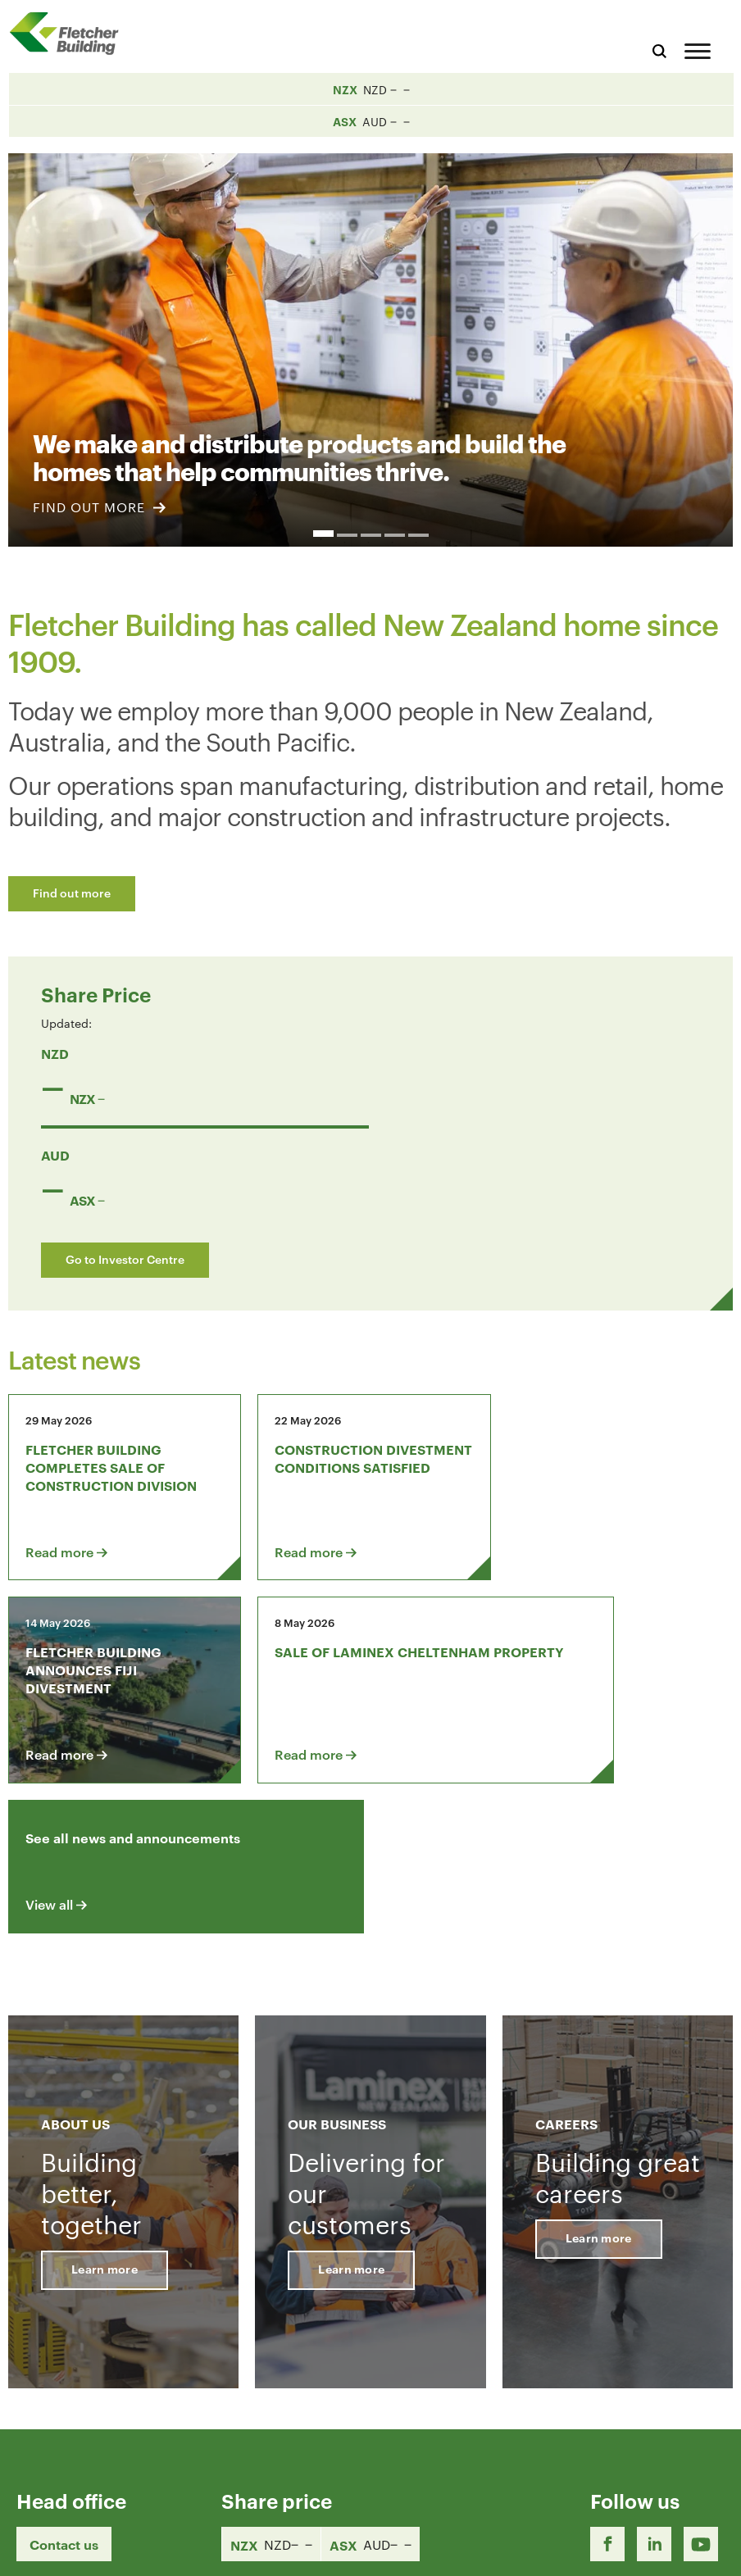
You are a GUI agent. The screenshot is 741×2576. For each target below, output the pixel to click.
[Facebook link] (607, 2357)
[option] (370, 340)
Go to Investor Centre (125, 1258)
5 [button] (418, 535)
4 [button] (394, 535)
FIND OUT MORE (99, 507)
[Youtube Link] (701, 2357)
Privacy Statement (608, 2549)
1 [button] (323, 533)
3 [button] (371, 535)
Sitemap (702, 2549)
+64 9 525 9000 (66, 2474)
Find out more (72, 892)
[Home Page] (69, 33)
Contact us (64, 2357)
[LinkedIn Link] (654, 2357)
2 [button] (347, 535)
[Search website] (659, 48)
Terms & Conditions (482, 2549)
